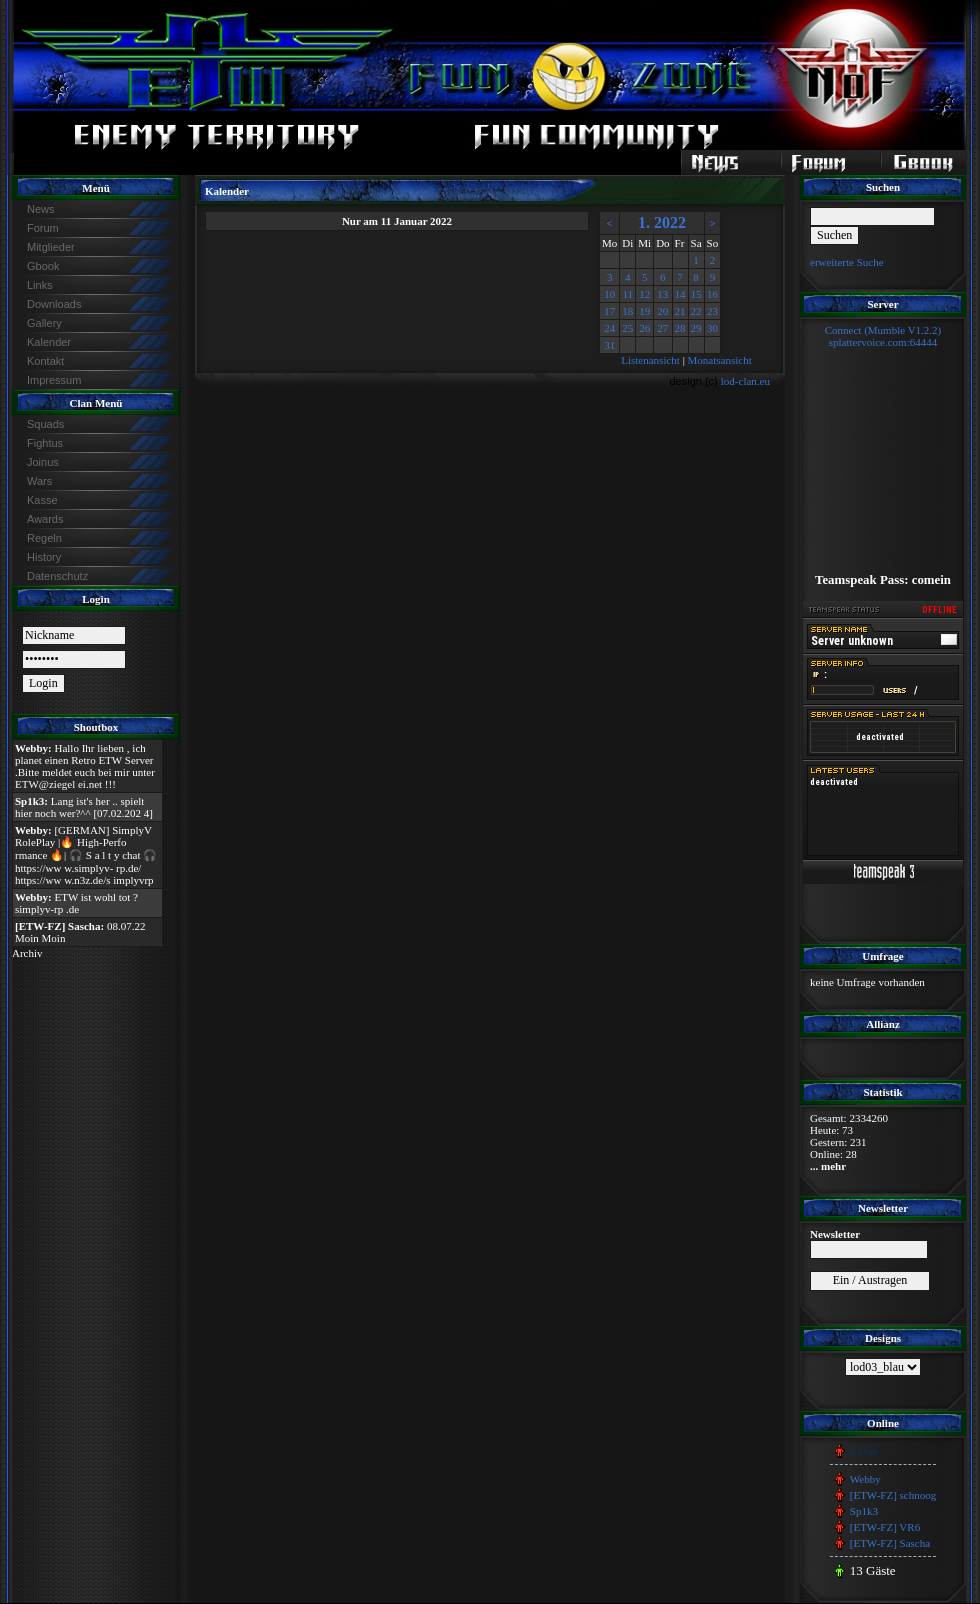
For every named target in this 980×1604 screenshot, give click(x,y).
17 (609, 311)
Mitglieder (51, 247)
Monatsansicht (720, 360)
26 (644, 328)
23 (712, 311)
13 (662, 294)
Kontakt (45, 361)
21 (680, 311)
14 (680, 294)
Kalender (49, 342)
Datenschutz (57, 576)
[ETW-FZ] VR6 (885, 1527)
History (44, 557)
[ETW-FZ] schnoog (893, 1495)
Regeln (44, 538)
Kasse (42, 500)
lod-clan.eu (745, 381)
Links (40, 285)
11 (627, 294)
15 (696, 294)
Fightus (45, 443)
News (41, 209)
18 (627, 311)
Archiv (27, 953)
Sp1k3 (864, 1511)
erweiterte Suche (847, 262)
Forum (43, 228)
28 (680, 328)
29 (696, 328)
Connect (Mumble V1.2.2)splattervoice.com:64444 (883, 336)
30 (712, 328)
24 (609, 328)
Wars (39, 481)
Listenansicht (650, 360)
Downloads (54, 304)
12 (644, 294)
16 (712, 294)
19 (644, 311)
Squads (45, 424)
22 (696, 311)
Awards (45, 519)
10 (609, 294)
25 (627, 328)
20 (662, 311)
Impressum (54, 380)
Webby (865, 1479)
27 (662, 328)
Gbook (43, 266)
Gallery (44, 323)
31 (609, 345)
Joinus (43, 462)
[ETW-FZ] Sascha (890, 1543)
